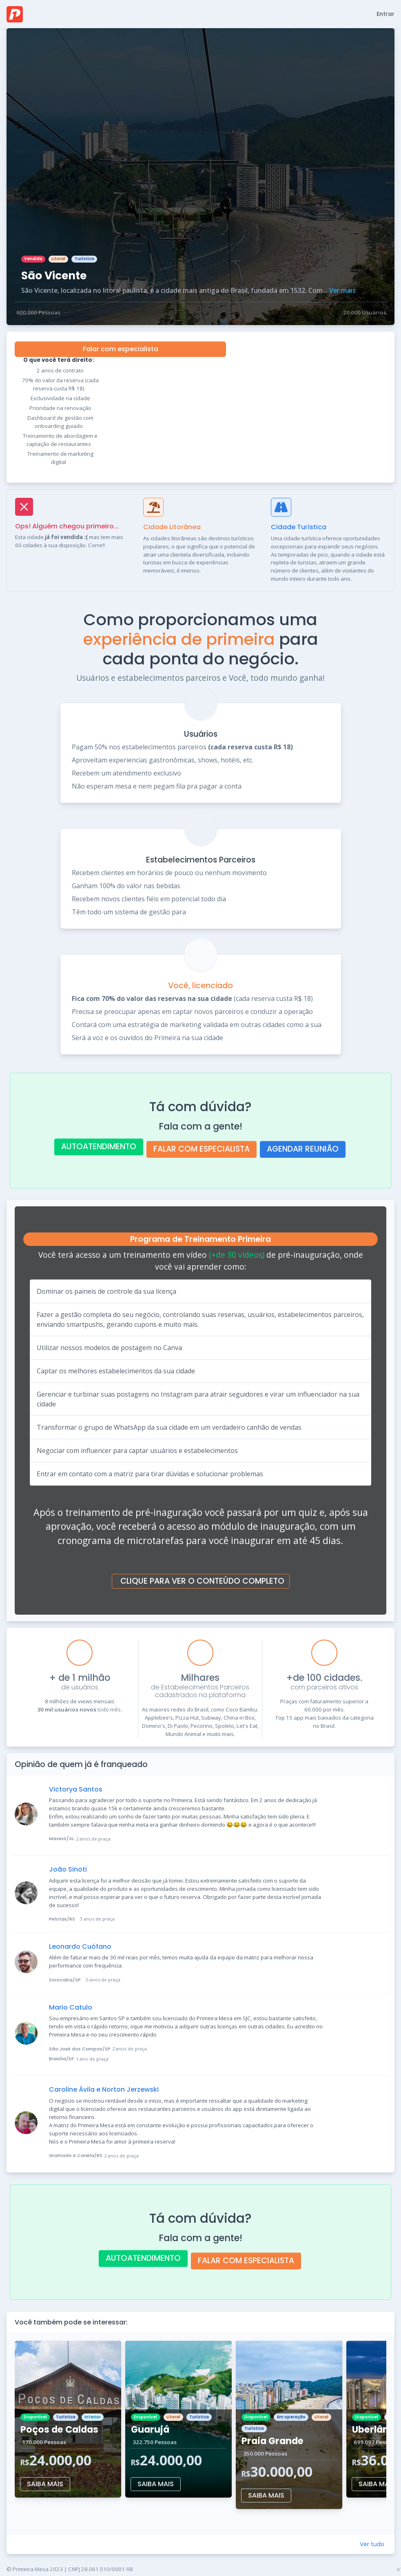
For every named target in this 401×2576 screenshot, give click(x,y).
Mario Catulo (70, 2007)
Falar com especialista (120, 349)
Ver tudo (372, 2544)
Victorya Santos (75, 1789)
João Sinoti (68, 1869)
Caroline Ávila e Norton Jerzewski (104, 2089)
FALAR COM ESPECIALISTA (201, 1148)
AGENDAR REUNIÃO (303, 1148)
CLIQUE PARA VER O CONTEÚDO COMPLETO (202, 1581)
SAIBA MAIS (45, 2484)
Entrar (385, 14)
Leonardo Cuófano (80, 1946)
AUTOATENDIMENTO (98, 1146)
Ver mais (342, 290)
